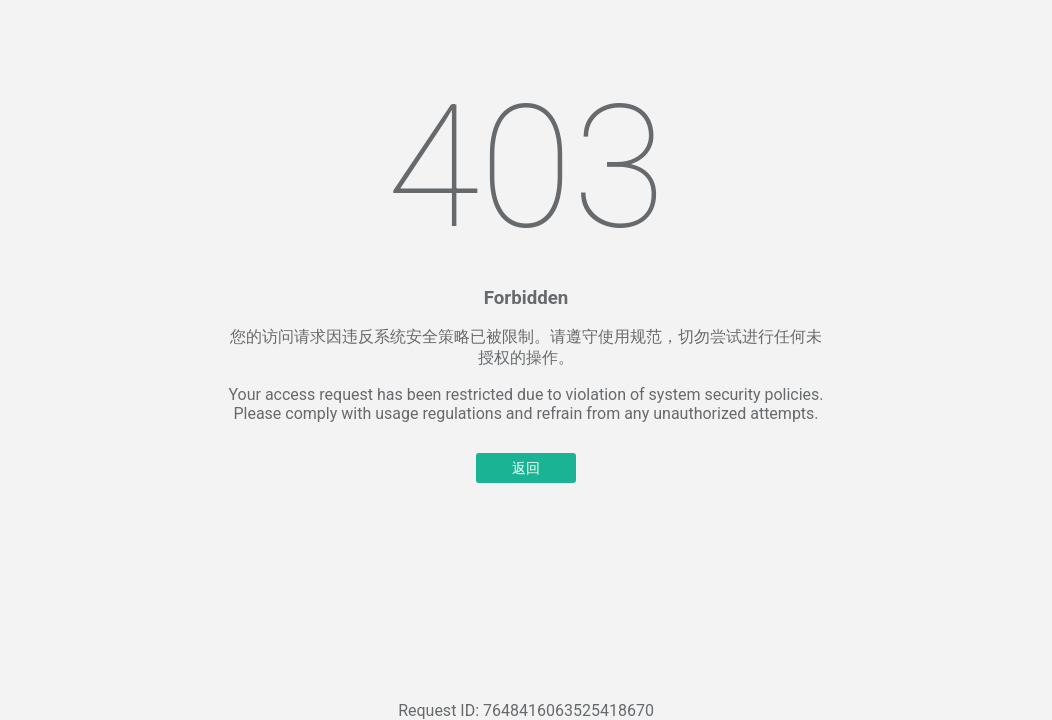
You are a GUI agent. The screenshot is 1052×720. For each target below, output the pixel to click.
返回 (526, 468)
